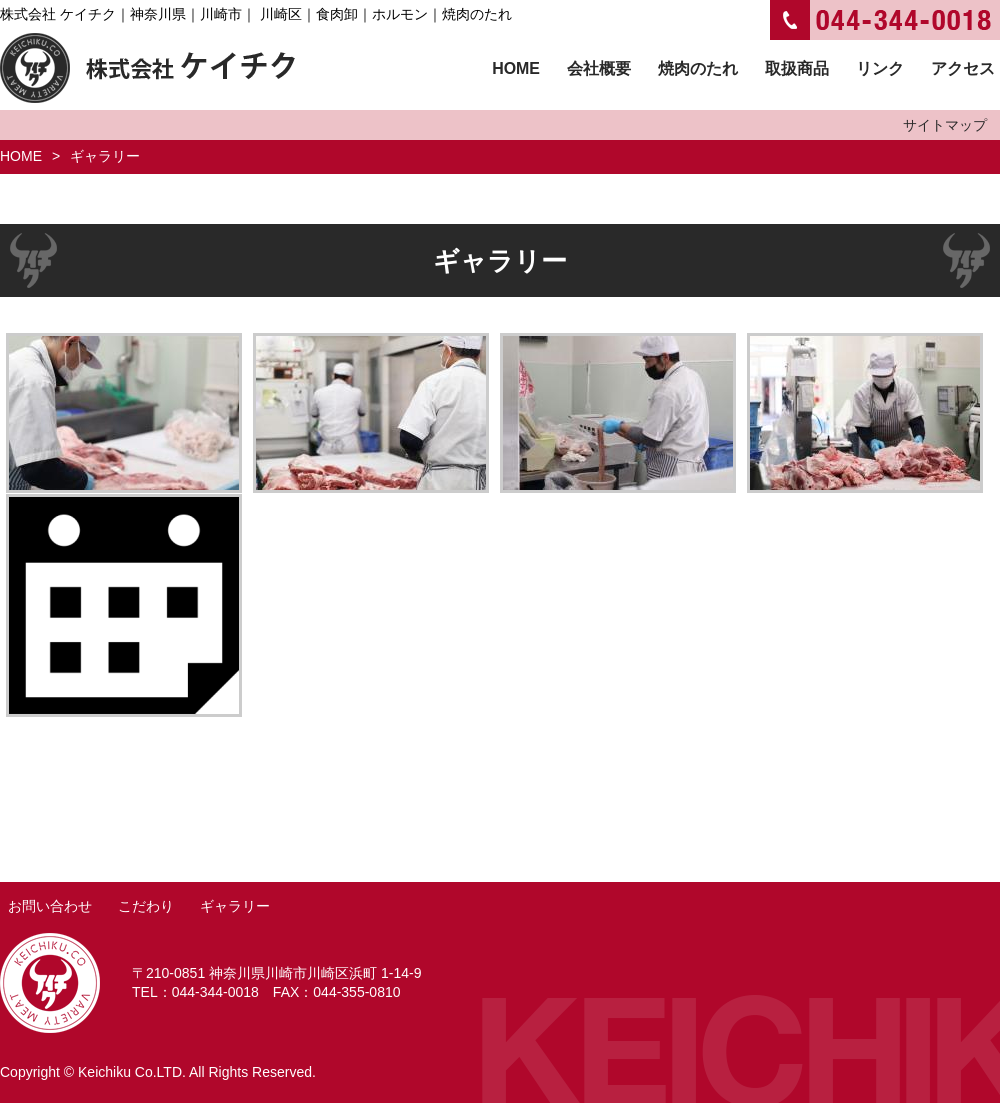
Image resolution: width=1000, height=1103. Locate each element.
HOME (21, 156)
